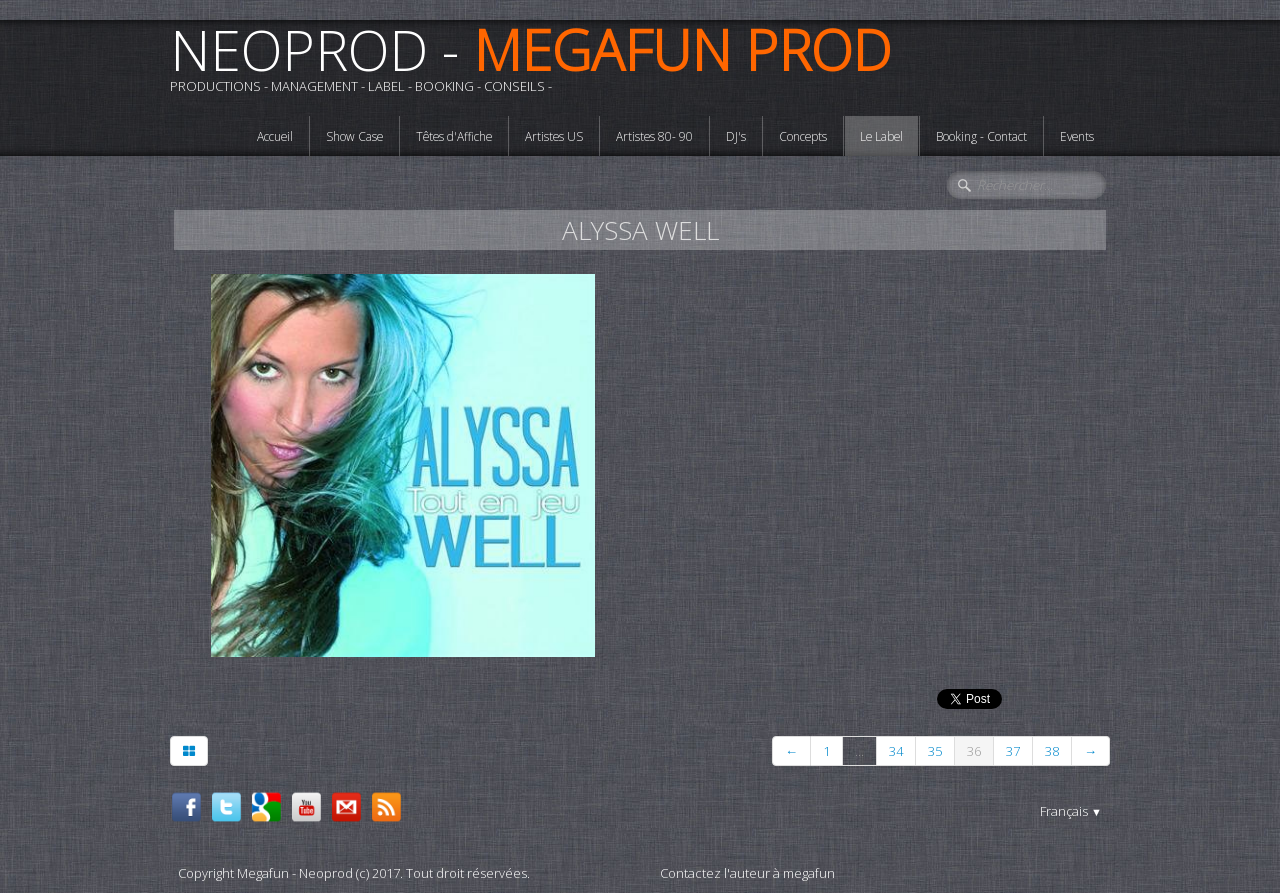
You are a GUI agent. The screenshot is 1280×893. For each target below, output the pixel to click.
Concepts (803, 136)
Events (1077, 136)
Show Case (354, 136)
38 (1052, 751)
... (859, 751)
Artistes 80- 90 (654, 136)
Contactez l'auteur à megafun (747, 873)
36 (974, 751)
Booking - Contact (981, 136)
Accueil (275, 136)
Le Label (881, 136)
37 (1013, 751)
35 (935, 751)
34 (896, 751)
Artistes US (554, 136)
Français (1071, 811)
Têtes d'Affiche (454, 136)
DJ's (736, 136)
